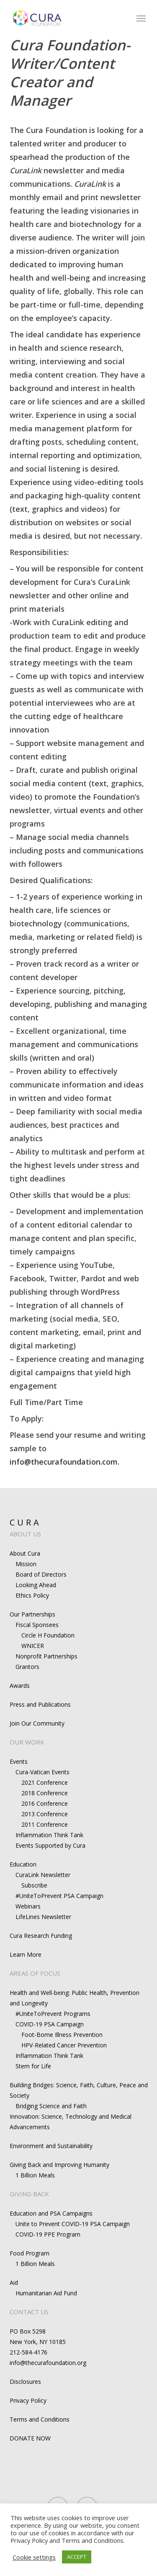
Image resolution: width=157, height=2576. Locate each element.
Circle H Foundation (48, 1635)
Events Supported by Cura (50, 1845)
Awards (20, 1686)
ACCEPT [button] (76, 2556)
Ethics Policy (32, 1595)
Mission (25, 1564)
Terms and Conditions (39, 2419)
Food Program (29, 2253)
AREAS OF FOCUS (35, 1973)
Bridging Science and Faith (51, 2106)
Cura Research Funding (41, 1936)
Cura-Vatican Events (42, 1772)
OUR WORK (27, 1742)
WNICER (32, 1646)
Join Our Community (37, 1723)
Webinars (28, 1906)
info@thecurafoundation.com (64, 1462)
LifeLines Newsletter (43, 1917)
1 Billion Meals (35, 2175)
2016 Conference (44, 1803)
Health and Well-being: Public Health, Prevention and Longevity (74, 1998)
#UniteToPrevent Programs (52, 2014)
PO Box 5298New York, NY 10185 (38, 2336)
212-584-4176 (28, 2352)
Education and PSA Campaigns (51, 2213)
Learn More (25, 1954)
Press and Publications (40, 1704)
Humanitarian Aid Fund (46, 2293)
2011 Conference (44, 1824)
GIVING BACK (29, 2194)
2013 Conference (44, 1814)
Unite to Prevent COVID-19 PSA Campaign (72, 2224)
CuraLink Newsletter (42, 1875)
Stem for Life (33, 2066)
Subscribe (34, 1885)
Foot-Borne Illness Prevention (62, 2035)
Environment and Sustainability (51, 2146)
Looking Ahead (35, 1585)
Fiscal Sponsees (37, 1625)
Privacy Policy (28, 2400)
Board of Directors (41, 1574)
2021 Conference (44, 1782)
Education (23, 1864)
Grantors (27, 1667)
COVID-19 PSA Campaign (49, 2024)
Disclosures (25, 2382)
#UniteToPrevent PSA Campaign (59, 1896)
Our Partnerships (32, 1614)
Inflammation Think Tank (49, 1835)
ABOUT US (25, 1534)
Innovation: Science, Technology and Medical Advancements (70, 2121)
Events (19, 1761)
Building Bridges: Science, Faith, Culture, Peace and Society (79, 2090)
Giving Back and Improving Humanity (59, 2165)
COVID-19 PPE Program (47, 2234)
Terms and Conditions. (93, 2540)
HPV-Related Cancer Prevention (64, 2045)
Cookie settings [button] (34, 2557)
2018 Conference (44, 1793)
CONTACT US (29, 2311)
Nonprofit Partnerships (46, 1656)
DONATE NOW (30, 2438)
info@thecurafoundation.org (48, 2363)
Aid (14, 2283)
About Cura (25, 1553)
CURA (25, 1522)
